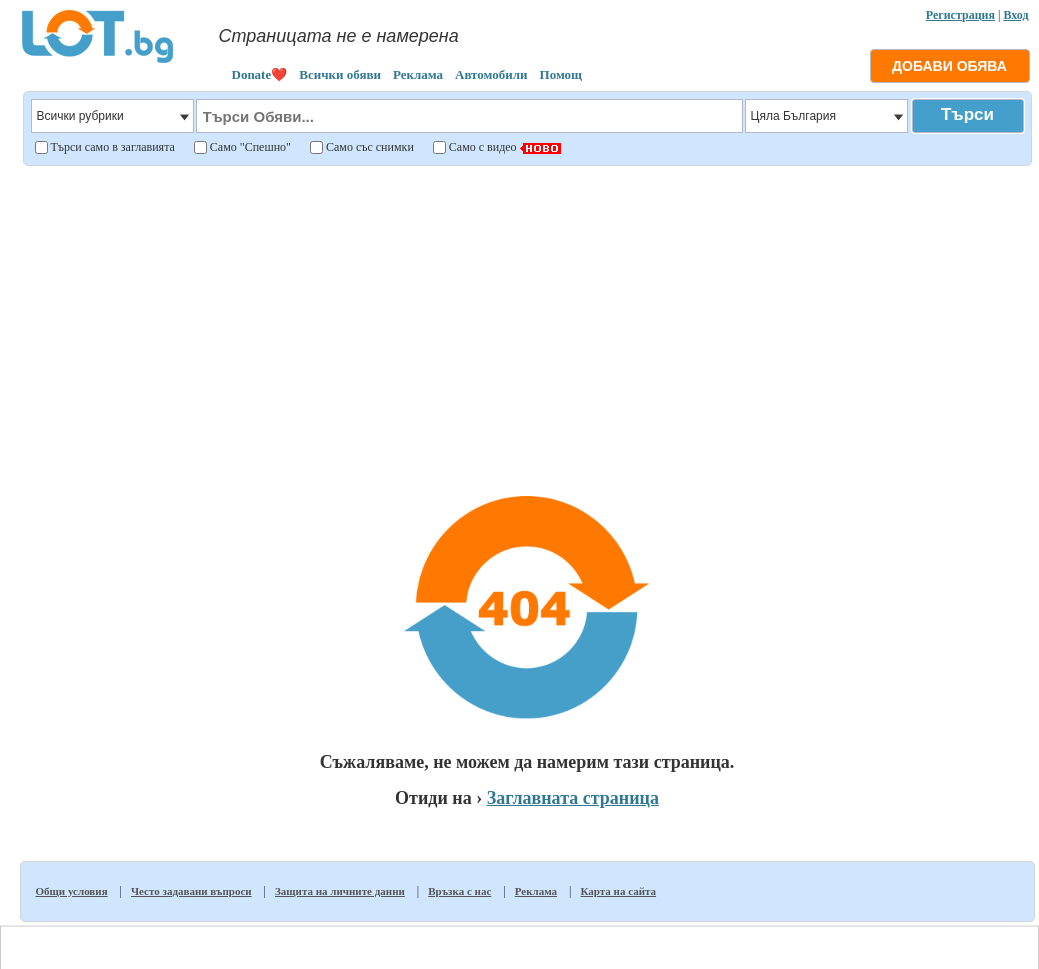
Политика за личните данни (677, 940)
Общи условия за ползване (539, 940)
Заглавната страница (573, 798)
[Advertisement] (527, 314)
